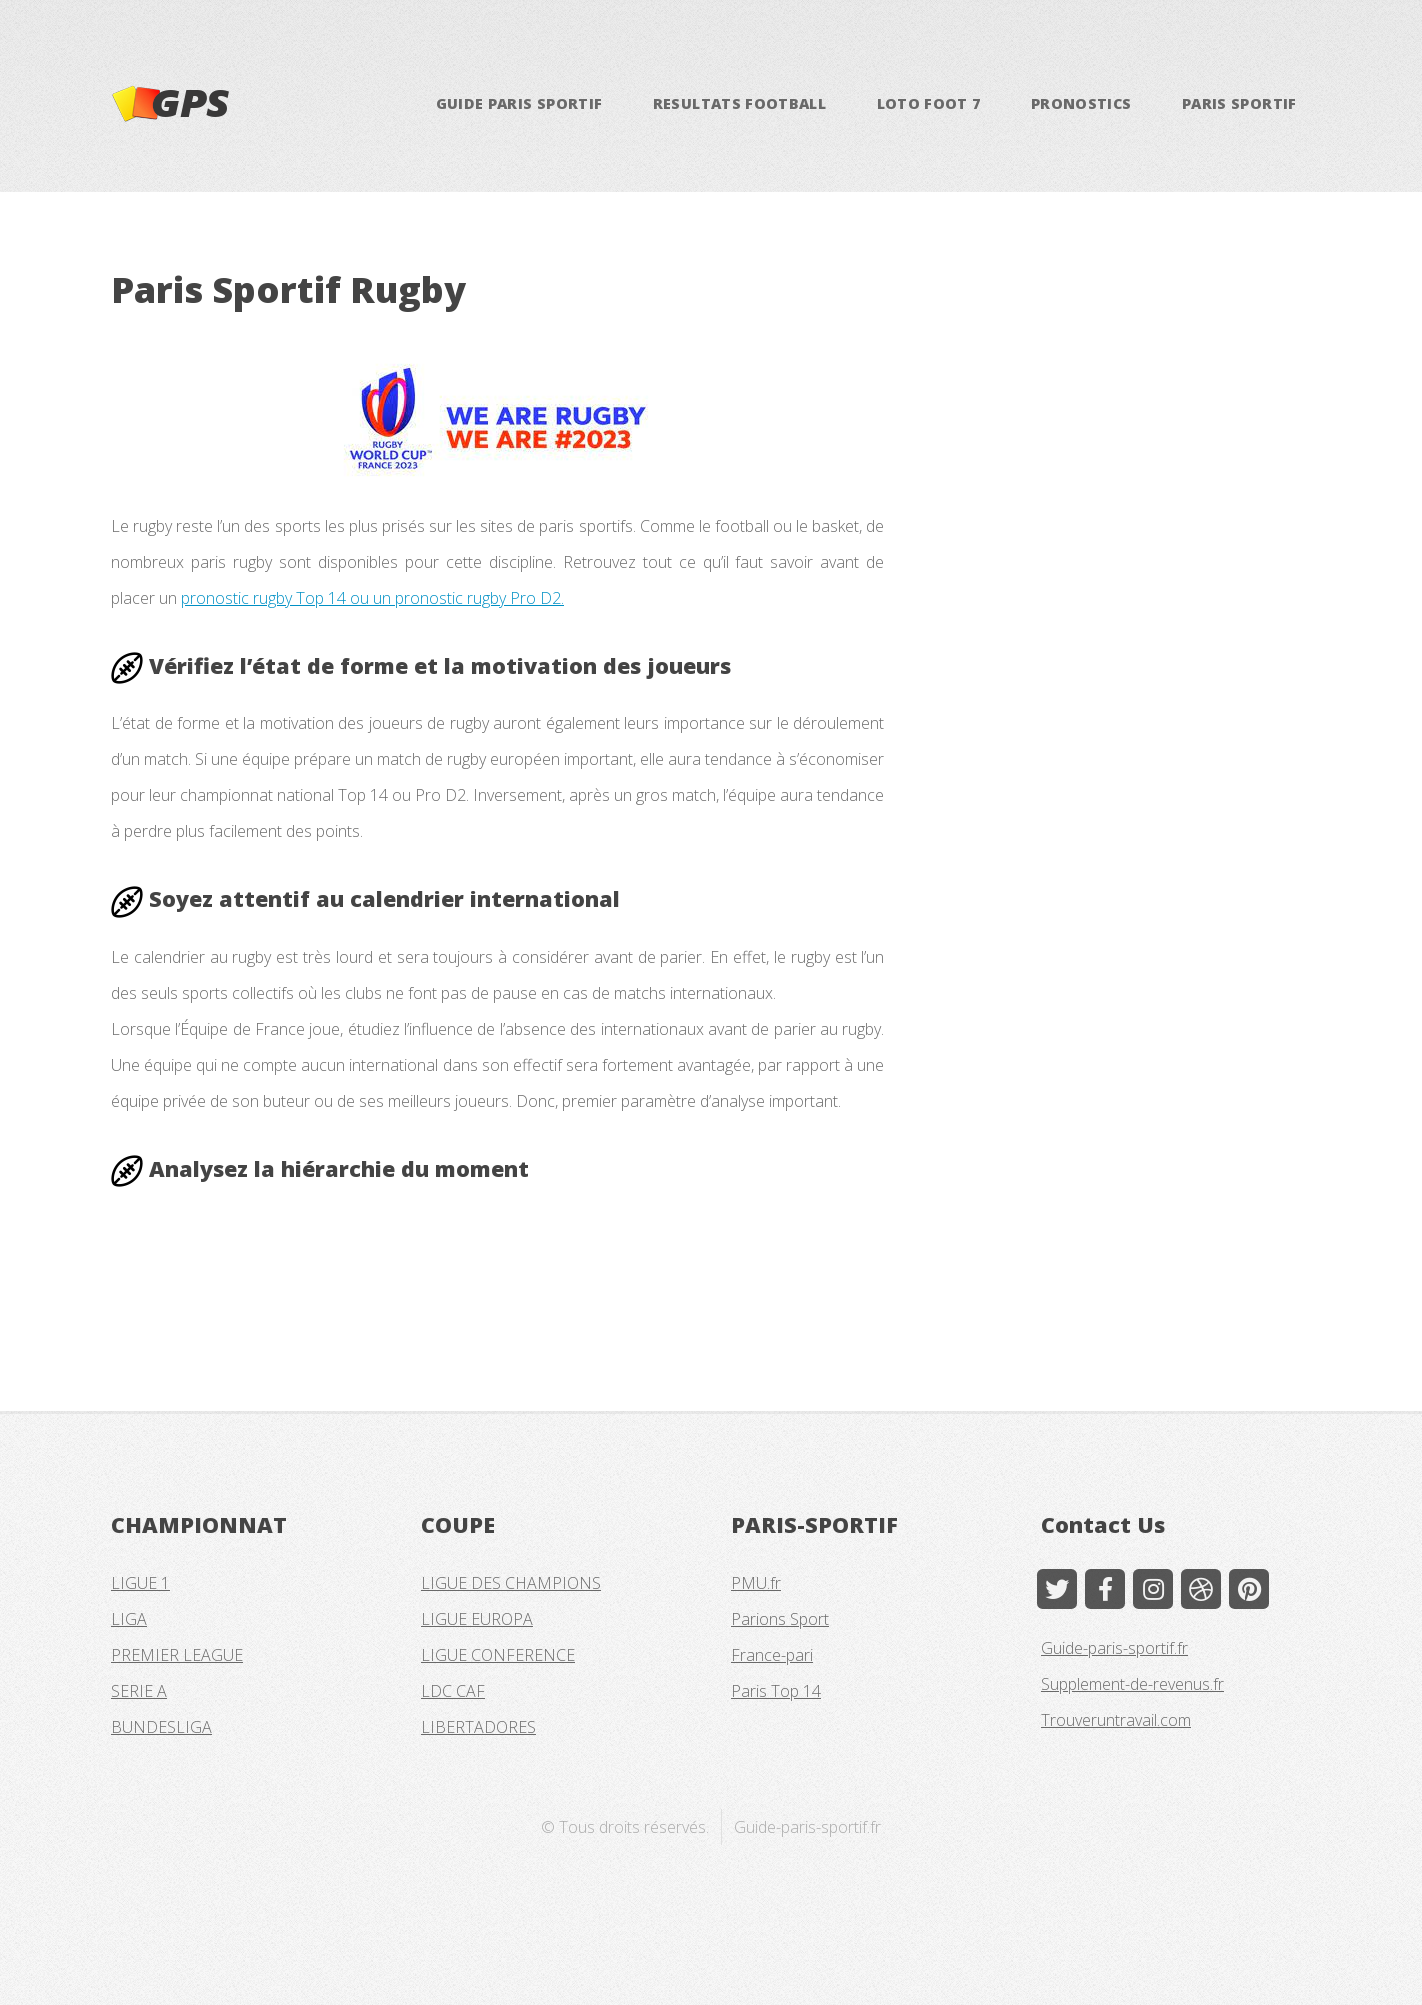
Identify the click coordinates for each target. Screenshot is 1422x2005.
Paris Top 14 (776, 1691)
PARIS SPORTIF (1239, 103)
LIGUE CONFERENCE (498, 1655)
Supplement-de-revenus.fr (1132, 1684)
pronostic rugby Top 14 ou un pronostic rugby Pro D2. (372, 598)
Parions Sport (780, 1619)
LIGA (129, 1619)
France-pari (772, 1655)
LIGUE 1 (140, 1583)
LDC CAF (453, 1691)
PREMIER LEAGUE (177, 1655)
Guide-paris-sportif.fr (1114, 1648)
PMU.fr (756, 1583)
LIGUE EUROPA (477, 1619)
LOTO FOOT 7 (929, 103)
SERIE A (139, 1691)
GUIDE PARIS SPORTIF (519, 103)
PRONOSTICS (1081, 103)
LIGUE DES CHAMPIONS (511, 1583)
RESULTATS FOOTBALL (739, 103)
